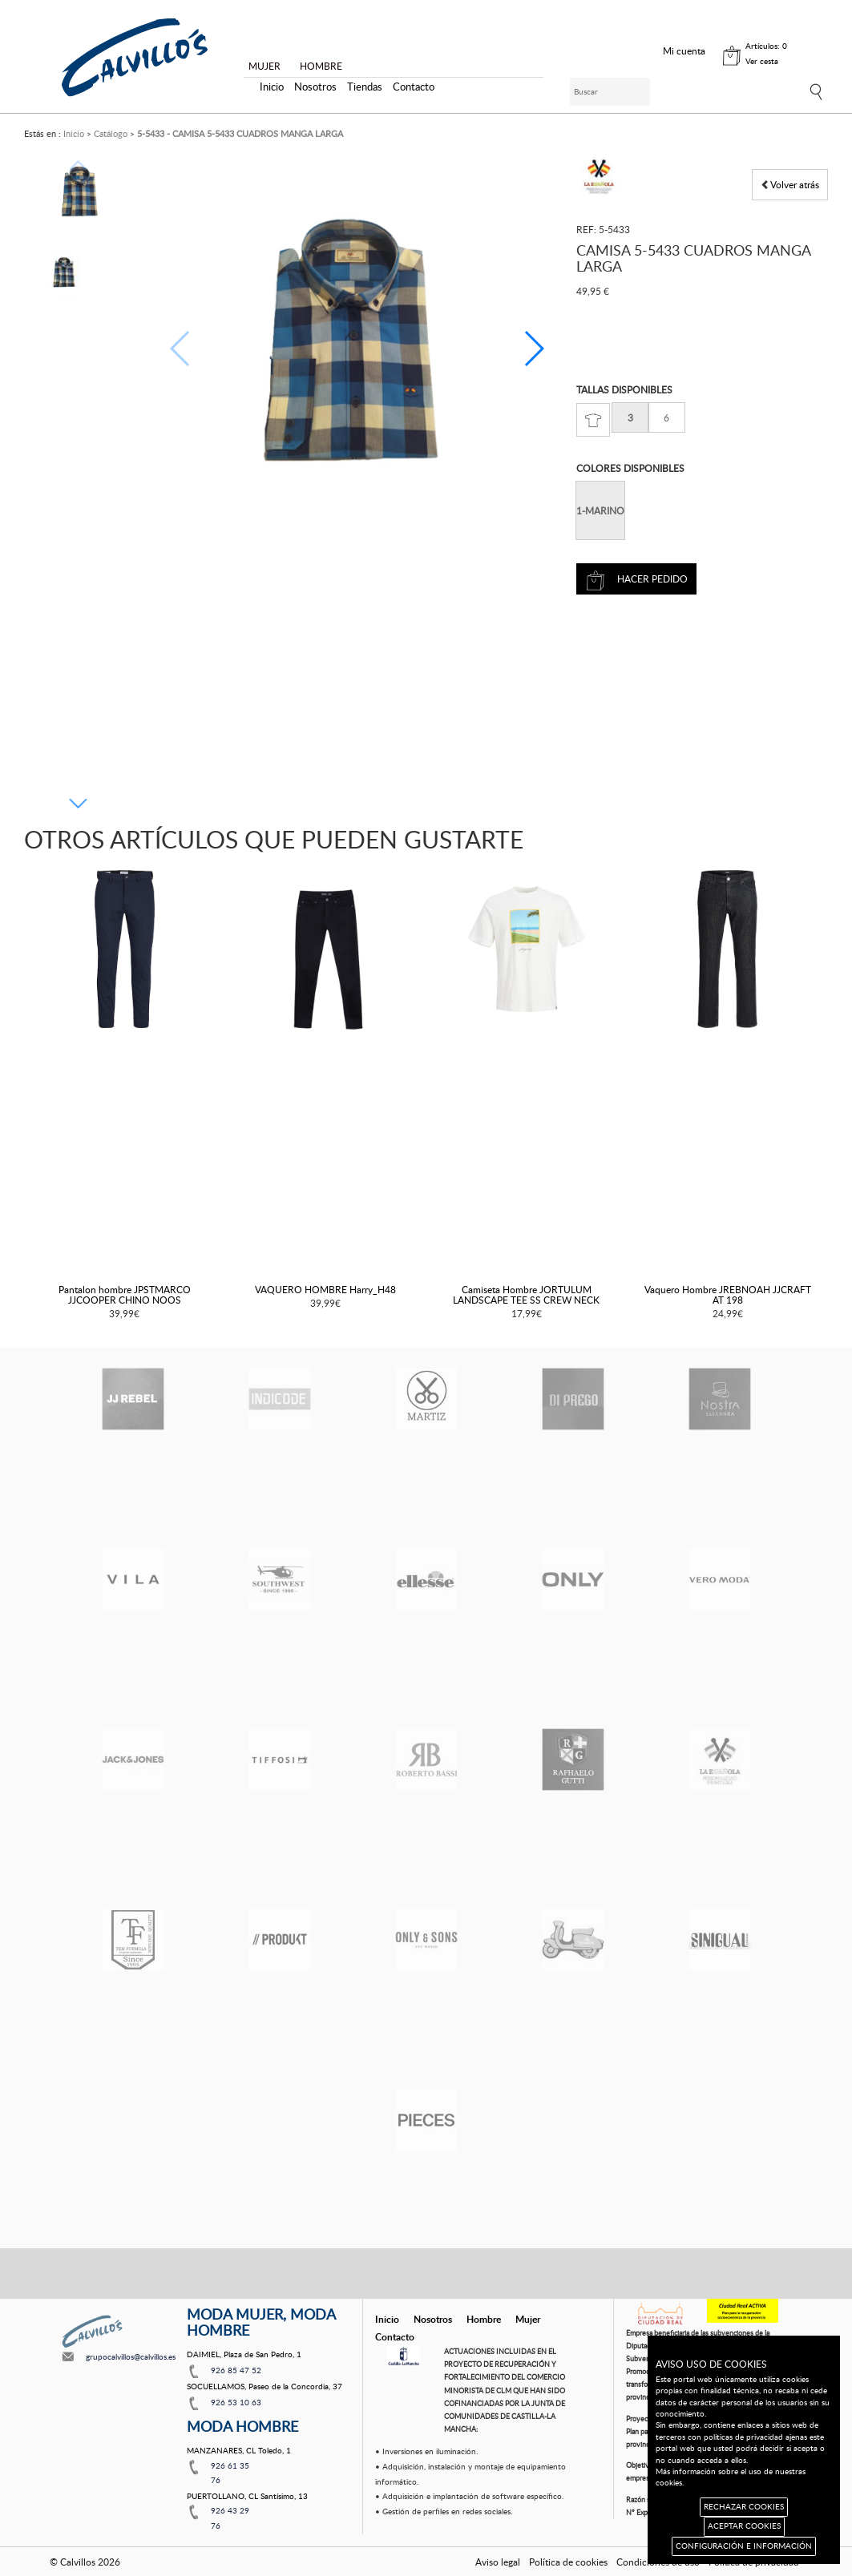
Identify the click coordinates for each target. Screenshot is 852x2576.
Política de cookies (568, 2561)
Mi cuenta (684, 50)
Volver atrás (790, 184)
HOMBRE (321, 65)
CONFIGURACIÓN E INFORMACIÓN (744, 2546)
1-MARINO (600, 510)
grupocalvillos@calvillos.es (131, 2356)
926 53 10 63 (236, 2402)
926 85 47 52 (236, 2370)
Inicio (272, 86)
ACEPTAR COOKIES (744, 2526)
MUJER (264, 65)
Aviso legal (497, 2561)
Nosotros (315, 86)
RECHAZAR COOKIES (744, 2506)
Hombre (483, 2319)
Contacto (413, 86)
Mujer (527, 2319)
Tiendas (364, 86)
